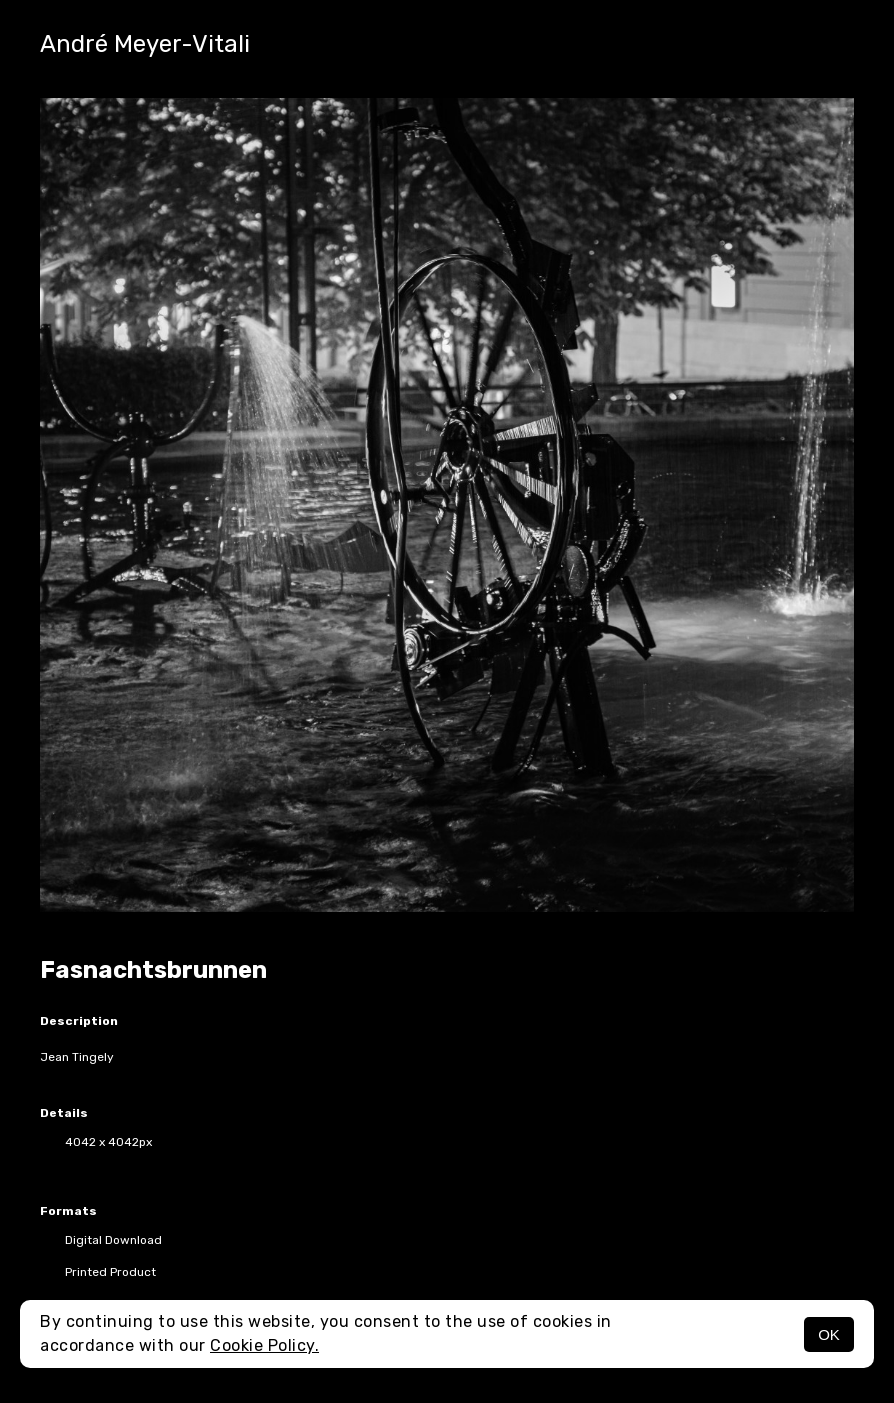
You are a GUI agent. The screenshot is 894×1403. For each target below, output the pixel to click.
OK (829, 1334)
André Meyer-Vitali (145, 44)
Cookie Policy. (264, 1345)
